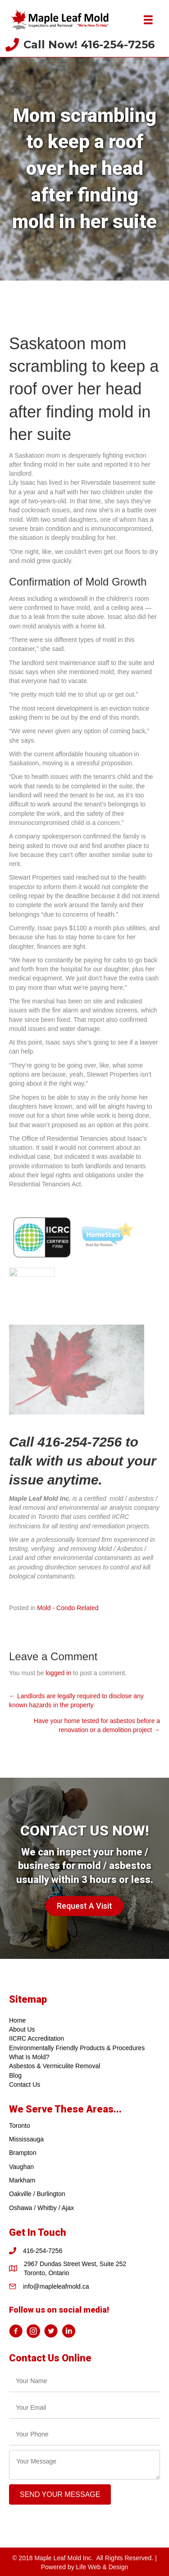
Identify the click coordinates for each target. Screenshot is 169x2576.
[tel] (84, 2434)
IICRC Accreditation (36, 2038)
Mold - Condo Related (67, 1608)
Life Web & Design (102, 2567)
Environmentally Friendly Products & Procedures (77, 2047)
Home (17, 2020)
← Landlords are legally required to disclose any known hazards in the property (76, 1700)
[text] (84, 2381)
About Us (22, 2029)
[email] (84, 2408)
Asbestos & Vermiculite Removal (54, 2066)
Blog (15, 2075)
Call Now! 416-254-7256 (89, 44)
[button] (84, 1906)
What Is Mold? (29, 2057)
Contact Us (24, 2084)
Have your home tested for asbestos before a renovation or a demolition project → (97, 1725)
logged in (58, 1673)
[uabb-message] (84, 2465)
